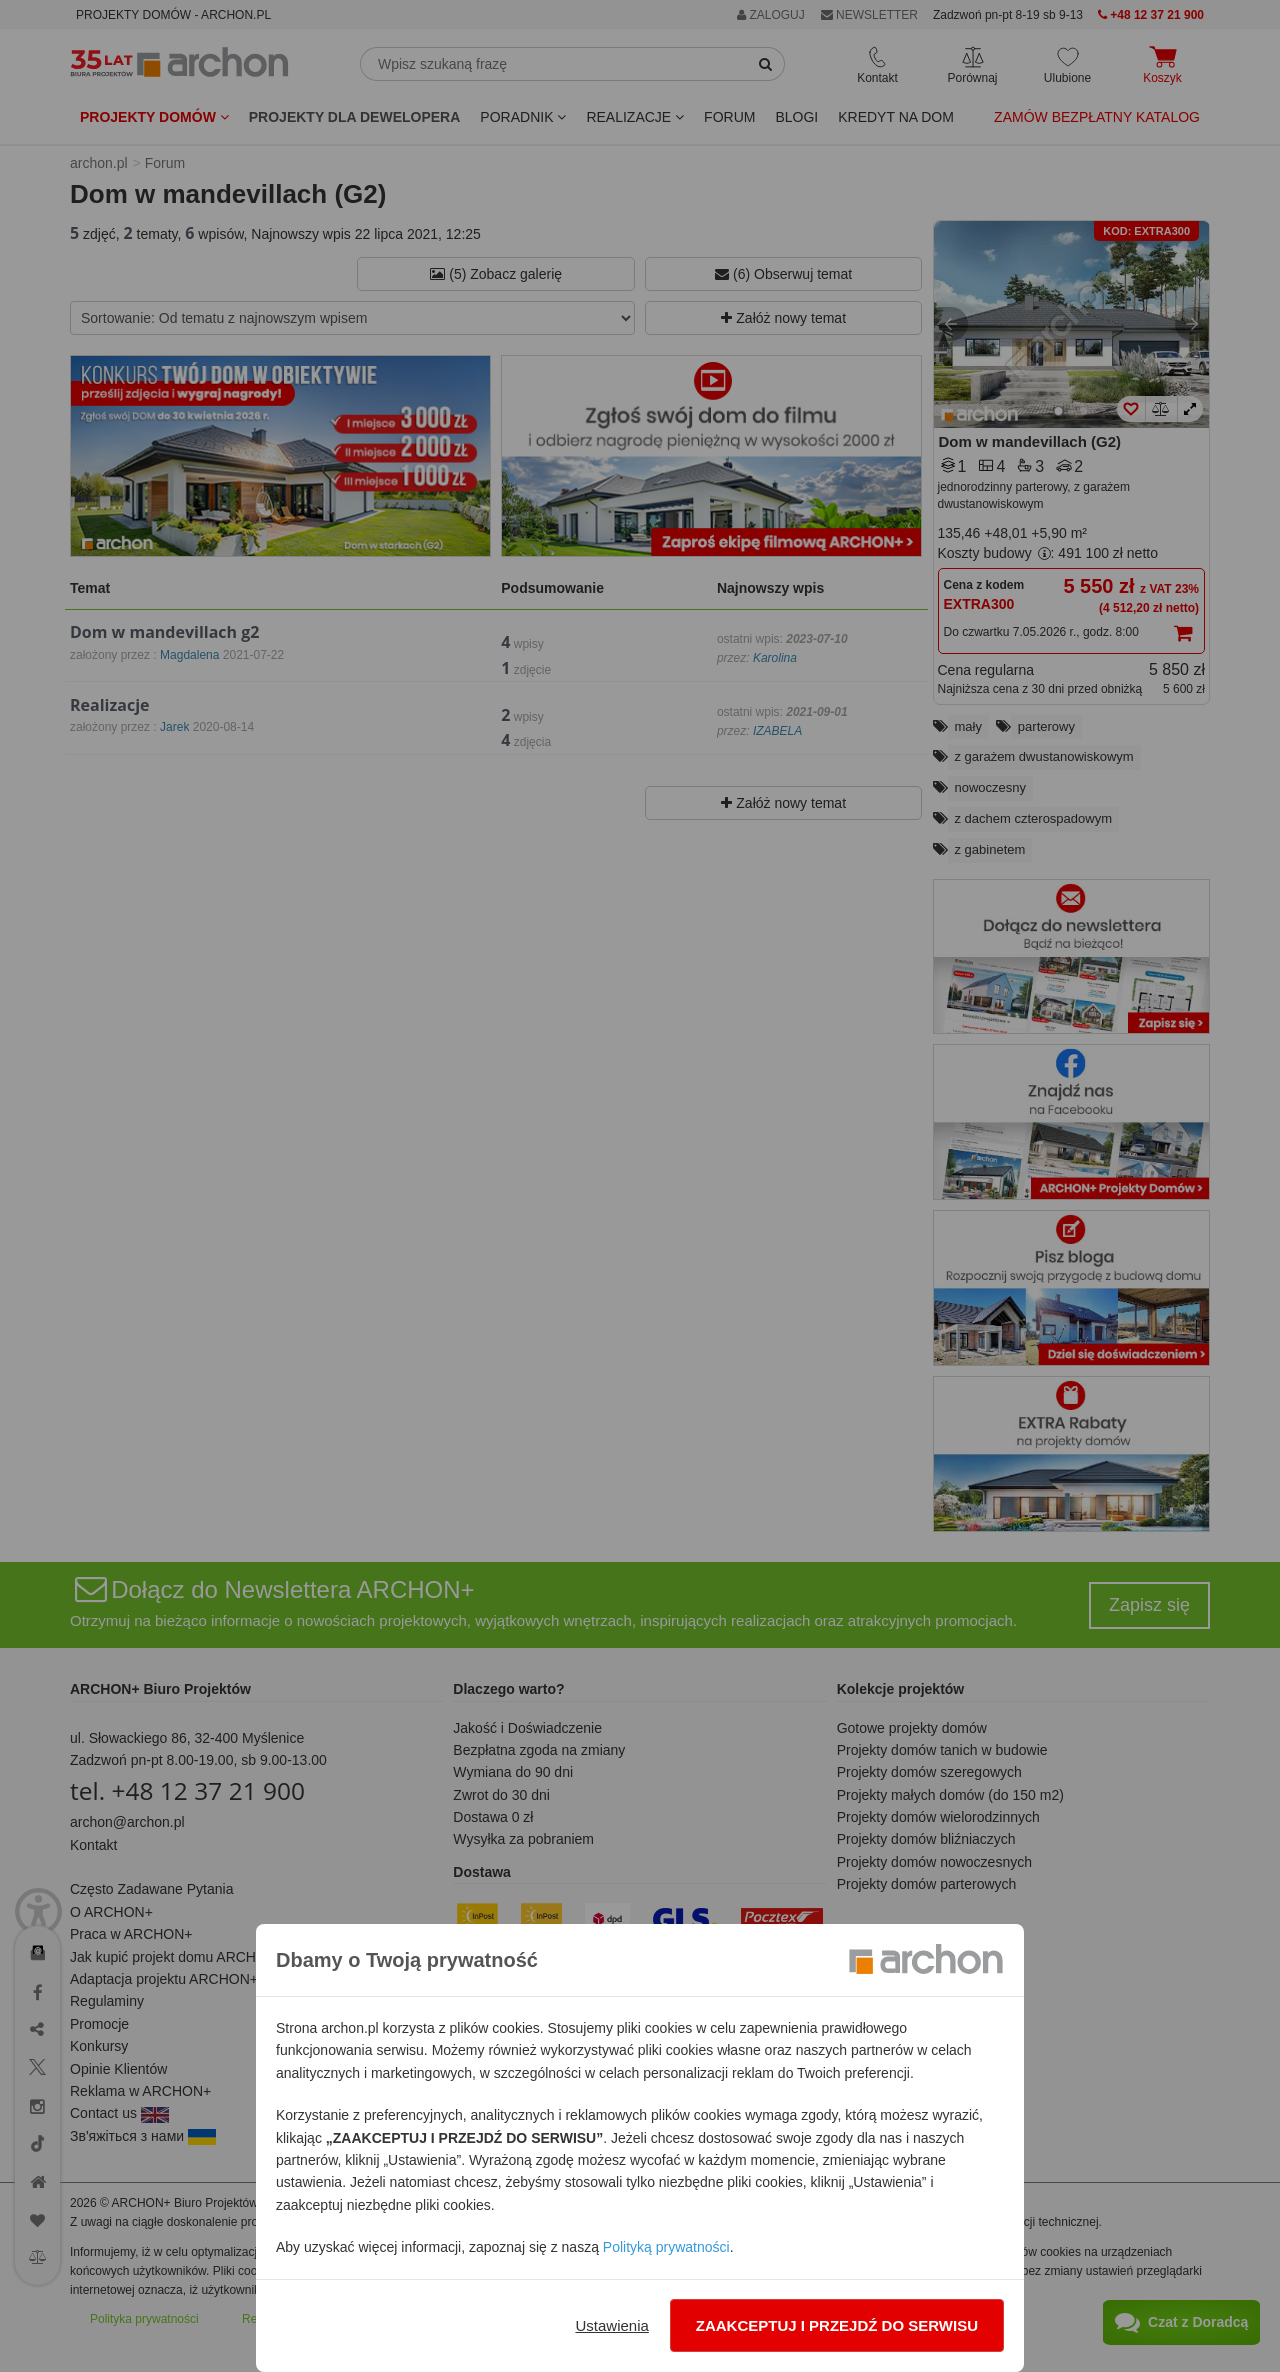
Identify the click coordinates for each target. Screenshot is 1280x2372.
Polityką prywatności (666, 2247)
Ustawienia (611, 2325)
